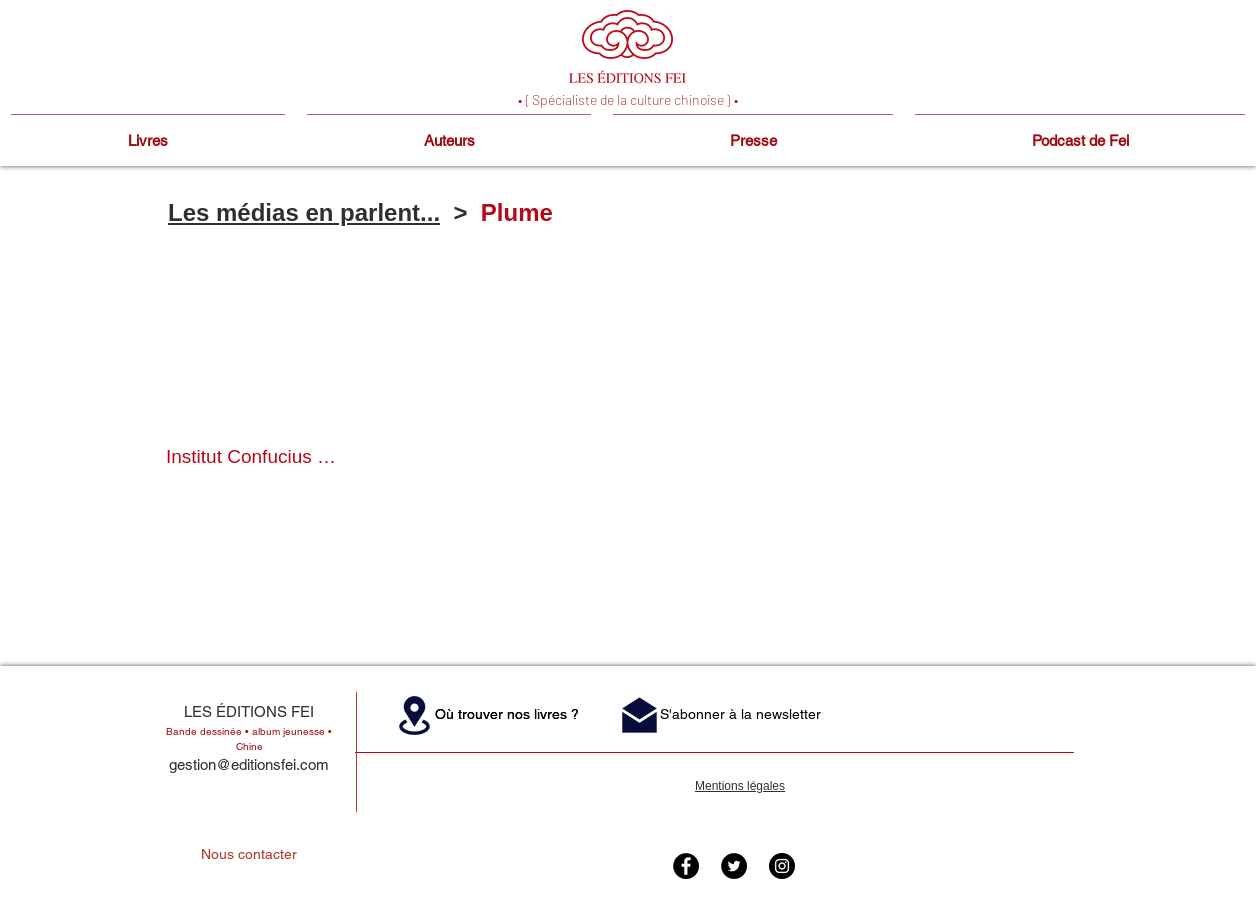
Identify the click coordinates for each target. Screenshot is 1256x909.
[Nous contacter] (249, 855)
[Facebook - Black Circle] (686, 866)
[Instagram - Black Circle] (782, 866)
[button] (252, 382)
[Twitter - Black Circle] (734, 866)
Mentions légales (740, 786)
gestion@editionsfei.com (249, 764)
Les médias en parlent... (304, 212)
